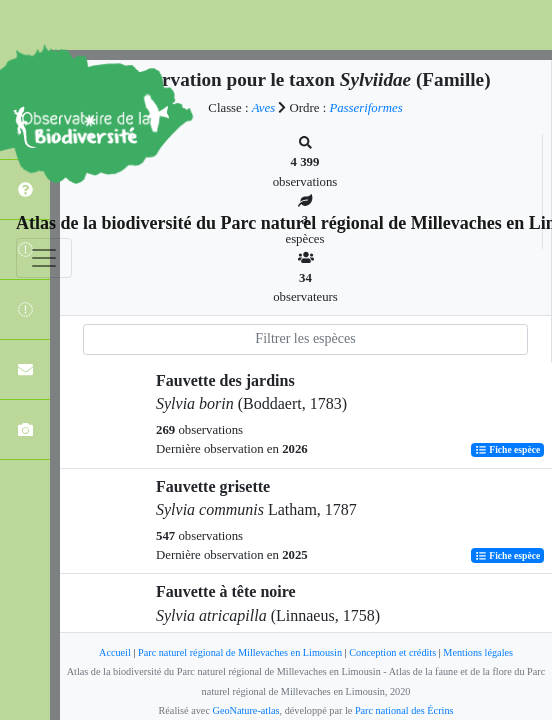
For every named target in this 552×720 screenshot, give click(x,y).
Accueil (115, 652)
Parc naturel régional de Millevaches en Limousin (240, 652)
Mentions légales (478, 652)
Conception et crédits (392, 652)
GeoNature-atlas (246, 710)
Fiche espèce (507, 449)
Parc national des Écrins (404, 710)
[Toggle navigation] (44, 258)
